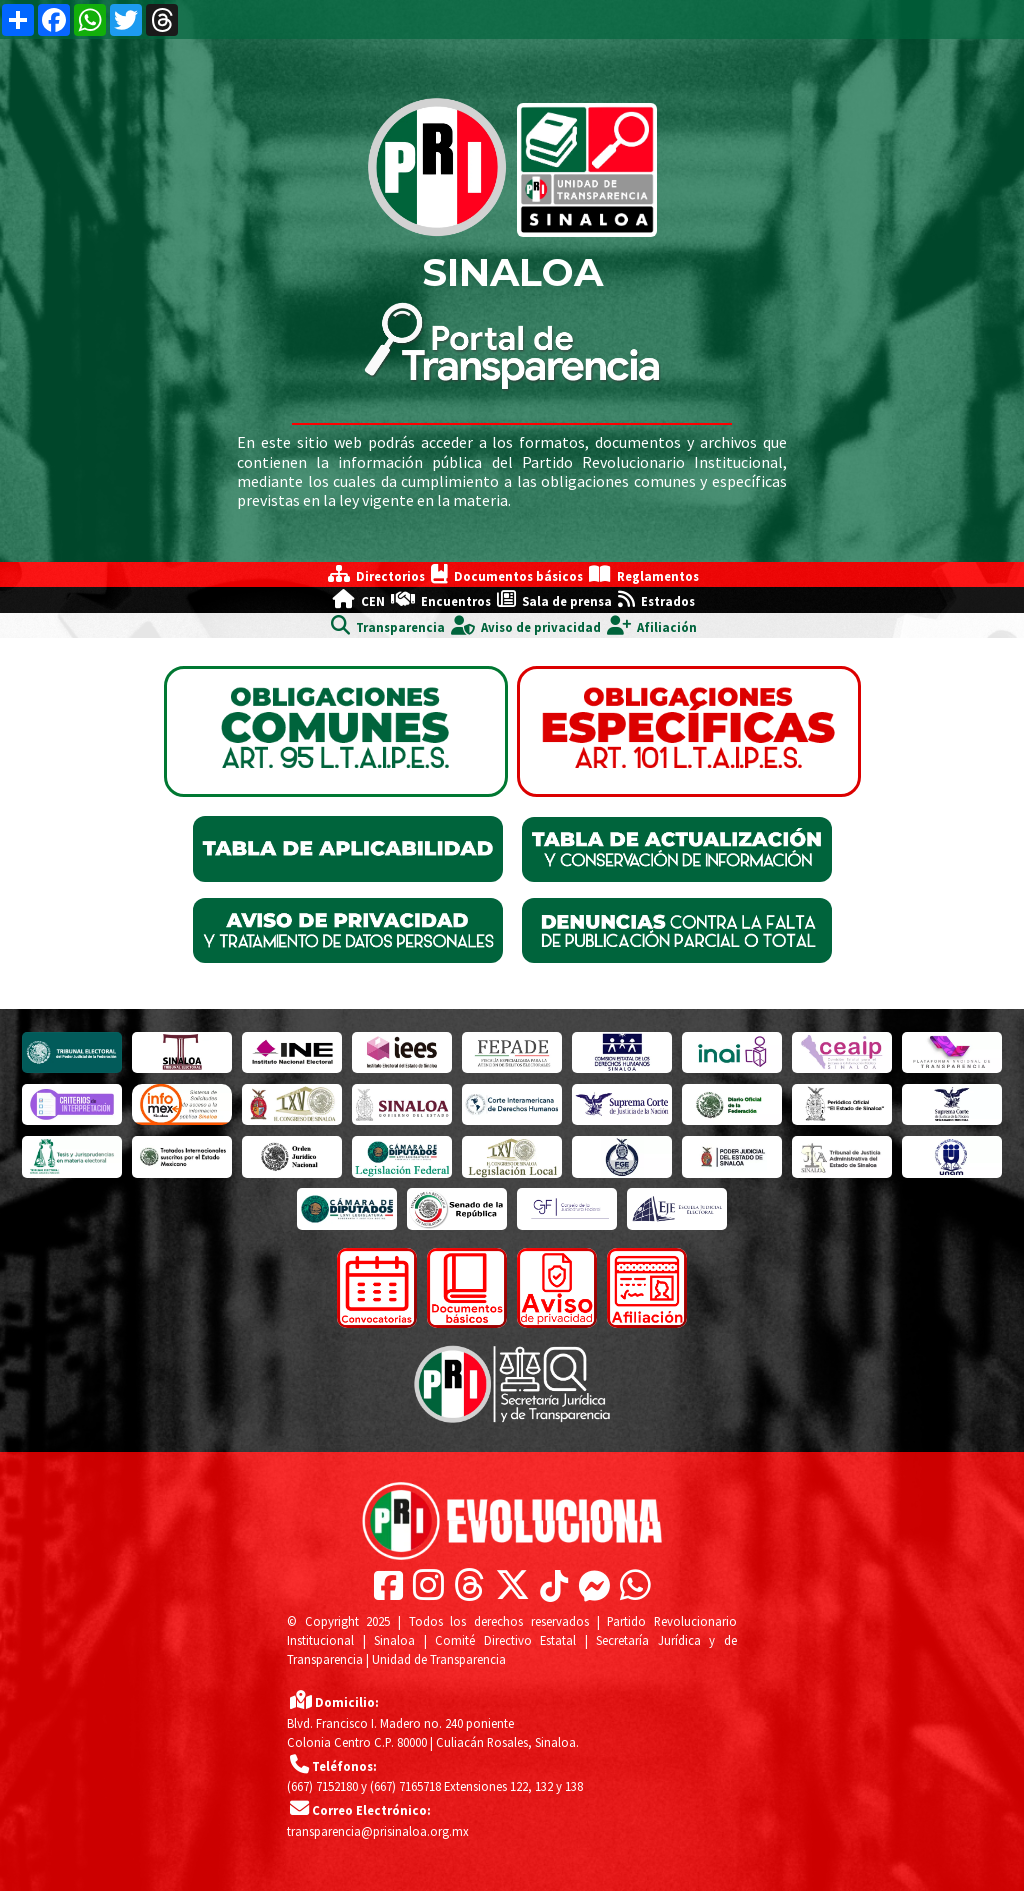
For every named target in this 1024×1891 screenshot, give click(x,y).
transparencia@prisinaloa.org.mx (378, 1831)
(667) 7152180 (322, 1786)
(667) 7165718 (405, 1786)
